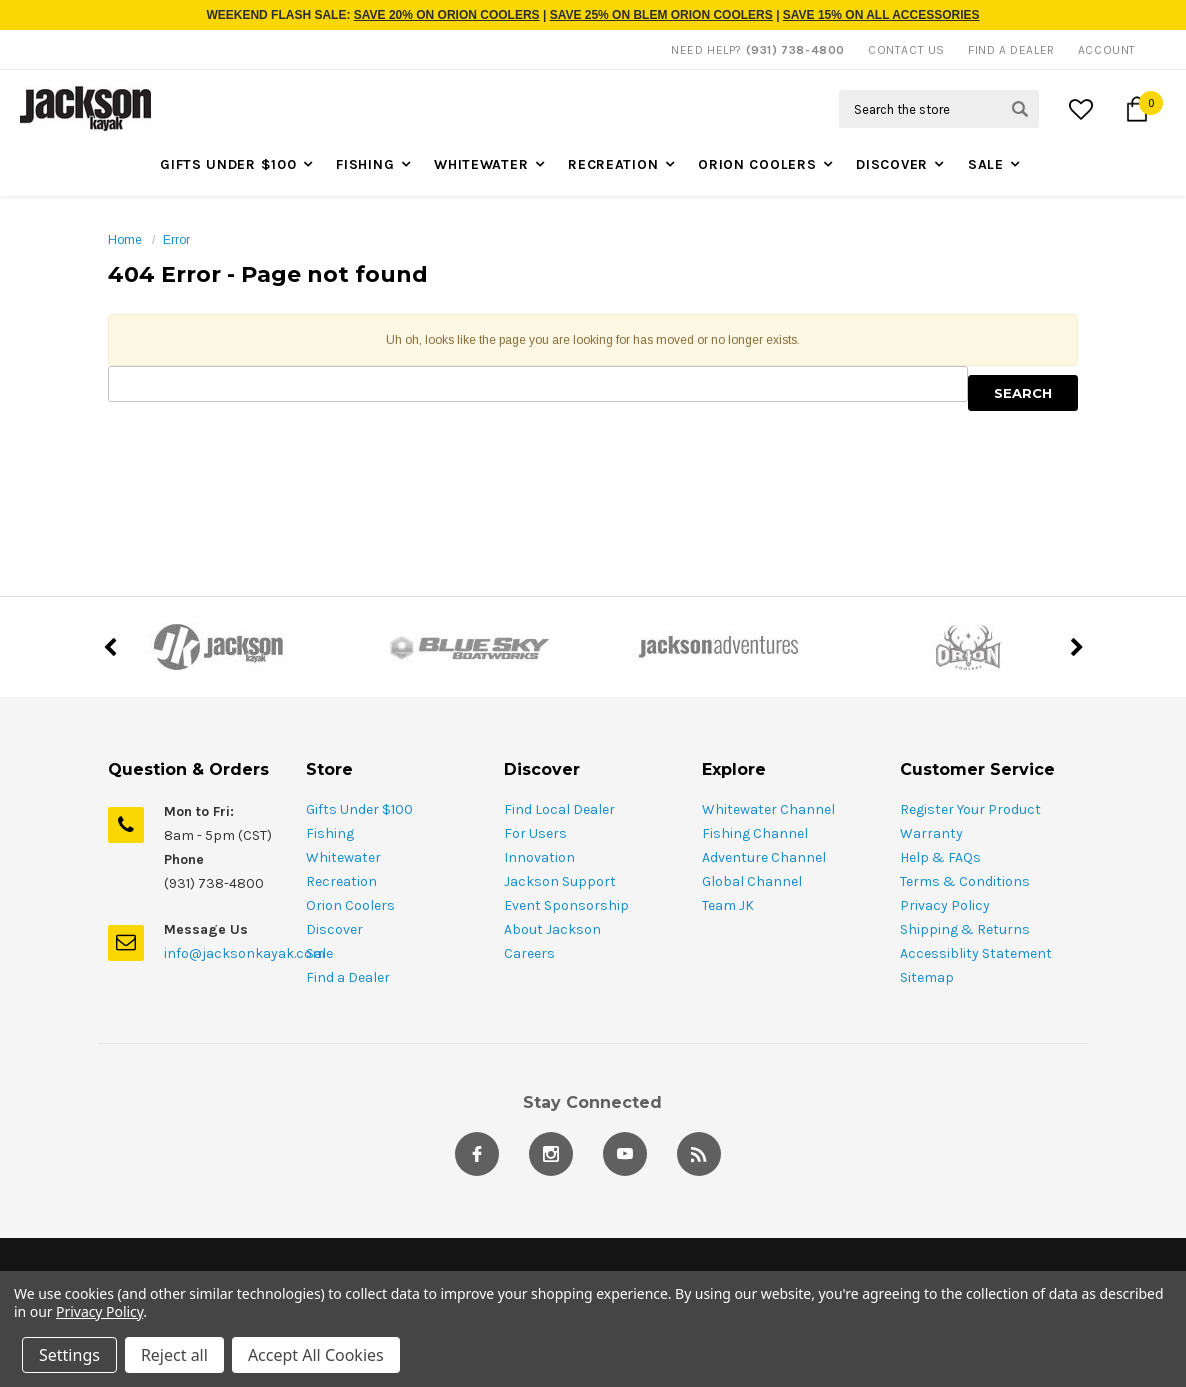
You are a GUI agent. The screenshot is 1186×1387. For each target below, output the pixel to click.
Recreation (613, 164)
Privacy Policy (945, 905)
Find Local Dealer (559, 809)
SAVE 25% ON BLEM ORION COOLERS (661, 15)
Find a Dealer (348, 977)
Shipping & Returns (965, 929)
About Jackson (552, 929)
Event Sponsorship (566, 905)
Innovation (539, 857)
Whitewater (481, 164)
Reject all (174, 1355)
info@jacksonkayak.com (244, 953)
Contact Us (906, 50)
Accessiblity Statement (976, 953)
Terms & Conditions (965, 881)
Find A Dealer (1011, 50)
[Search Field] (939, 109)
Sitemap (927, 977)
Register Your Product (970, 809)
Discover (892, 164)
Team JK (728, 905)
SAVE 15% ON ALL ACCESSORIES (881, 15)
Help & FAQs (940, 857)
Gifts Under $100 (228, 164)
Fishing (365, 164)
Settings (69, 1355)
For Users (535, 833)
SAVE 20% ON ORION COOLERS (447, 15)
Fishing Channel (755, 833)
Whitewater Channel (768, 809)
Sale (986, 164)
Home (125, 240)
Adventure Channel (764, 857)
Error (176, 240)
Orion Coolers (757, 164)
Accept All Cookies (316, 1355)
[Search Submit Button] (1020, 109)
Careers (529, 953)
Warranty (931, 833)
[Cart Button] (1137, 109)
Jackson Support (560, 881)
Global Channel (752, 881)
